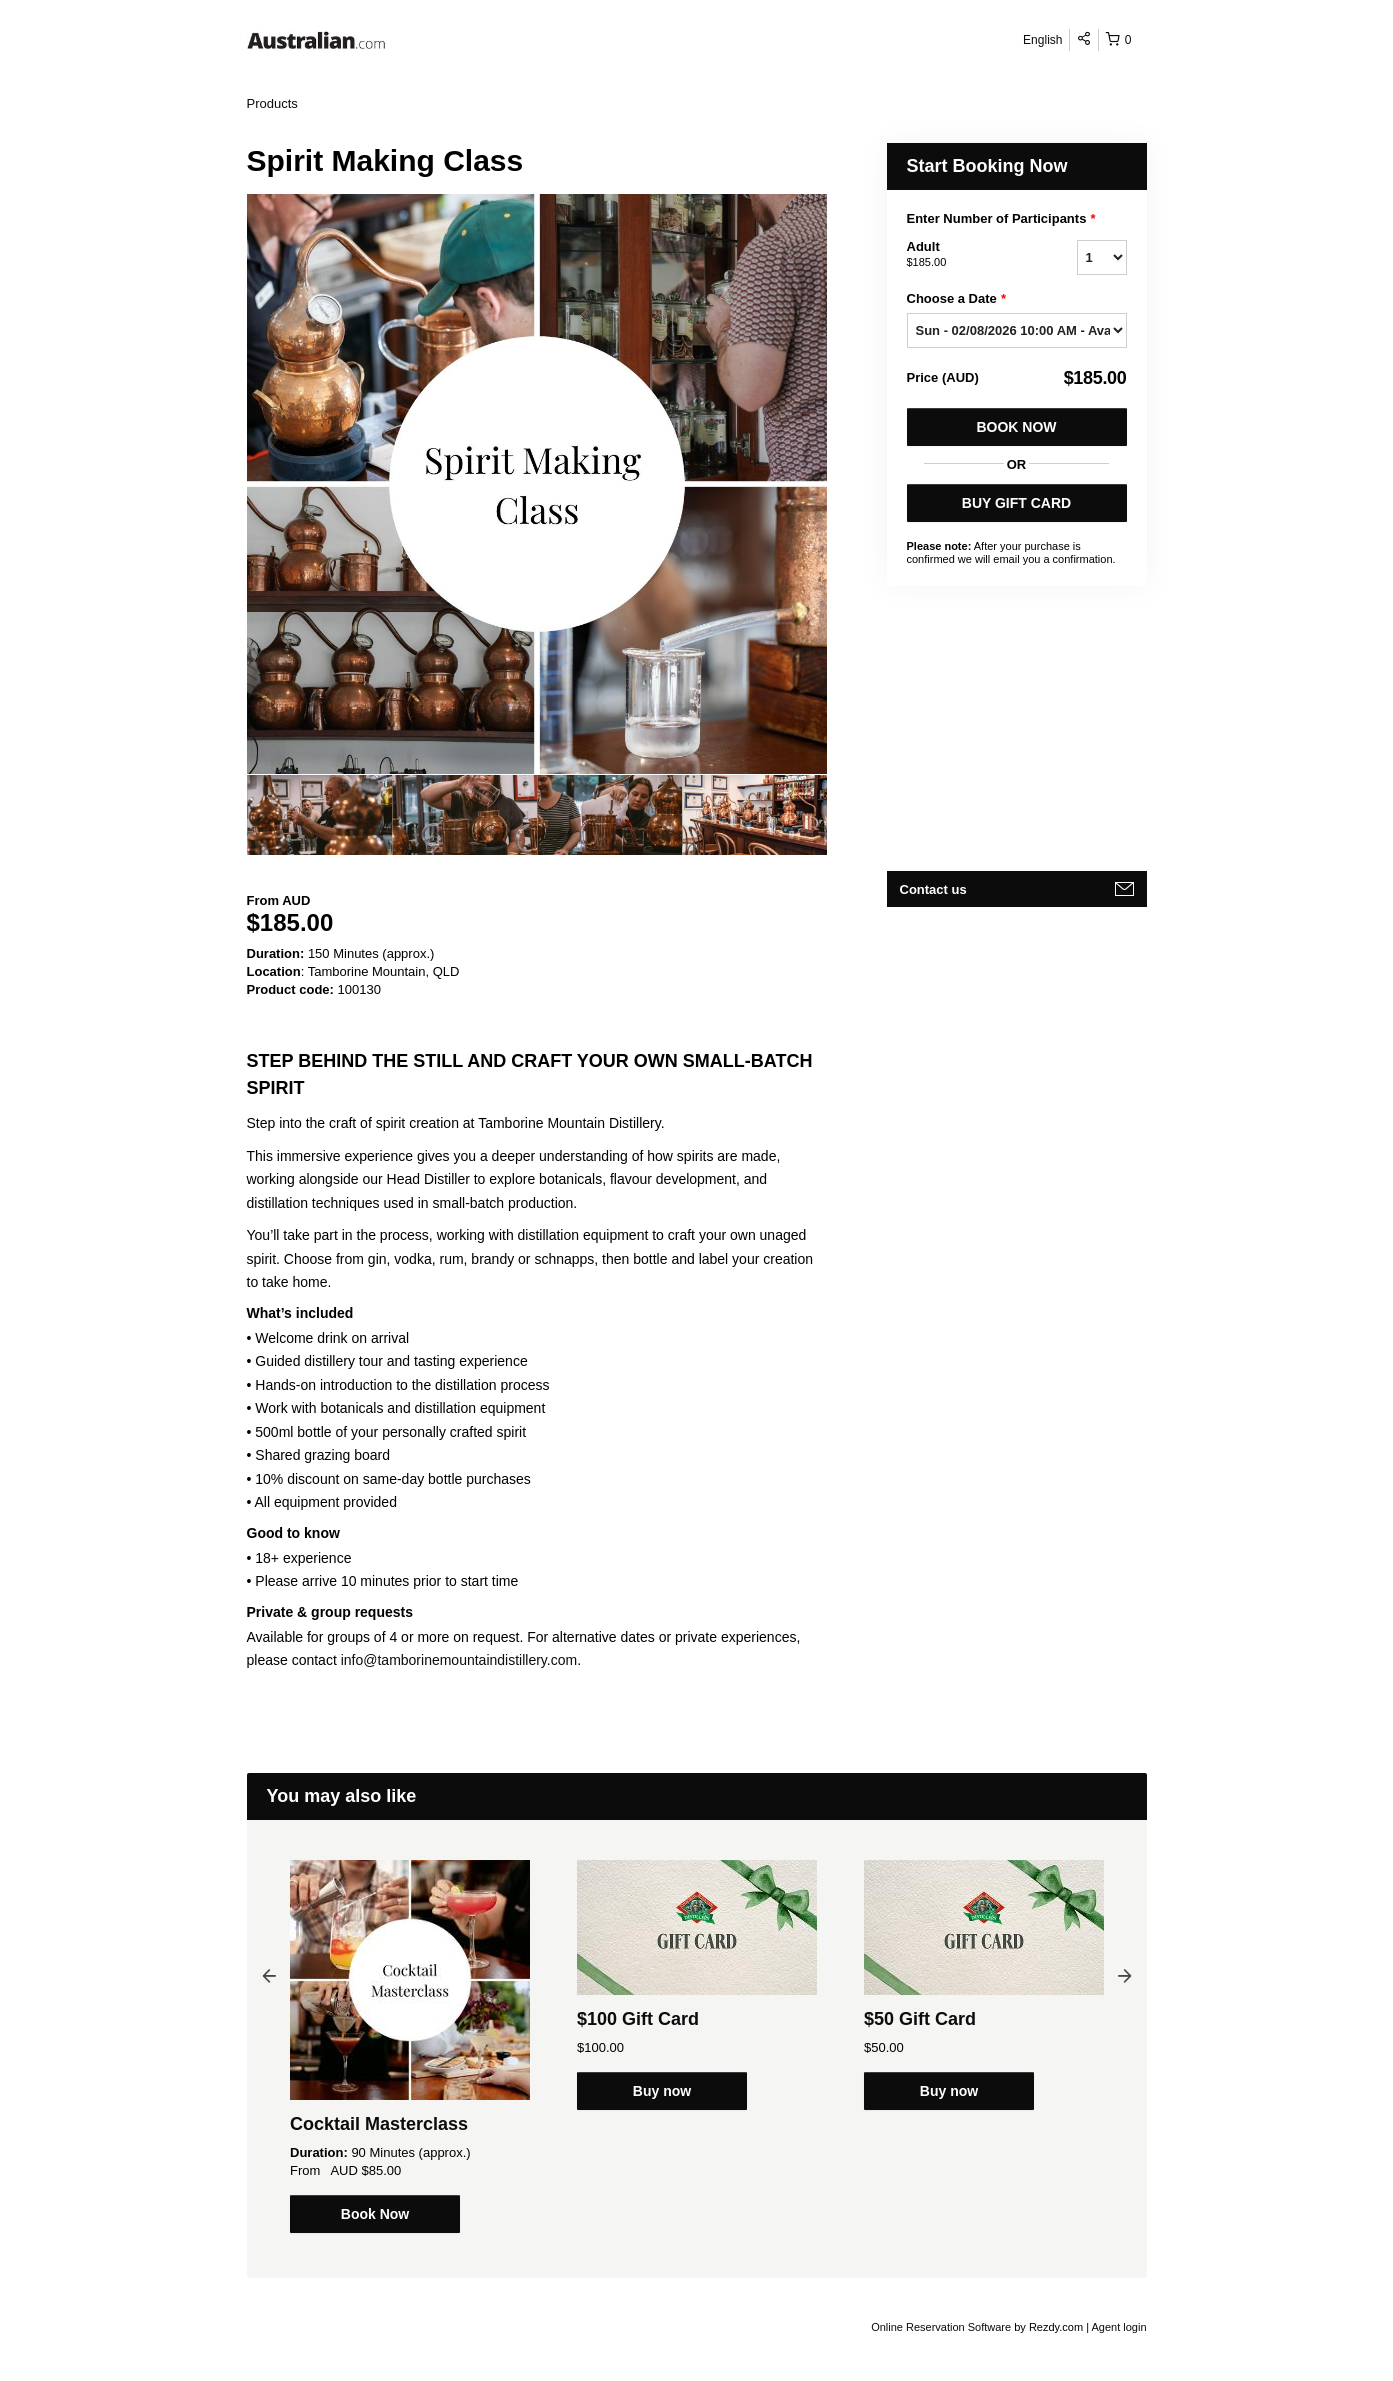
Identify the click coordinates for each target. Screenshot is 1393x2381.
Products (272, 103)
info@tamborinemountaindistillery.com (459, 1660)
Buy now (662, 2091)
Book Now (1016, 427)
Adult (967, 255)
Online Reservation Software (941, 2327)
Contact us (933, 889)
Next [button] (1125, 1975)
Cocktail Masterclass (379, 2124)
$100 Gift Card (638, 2019)
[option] (319, 815)
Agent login (1118, 2327)
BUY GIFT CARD (1016, 503)
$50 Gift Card (920, 2019)
